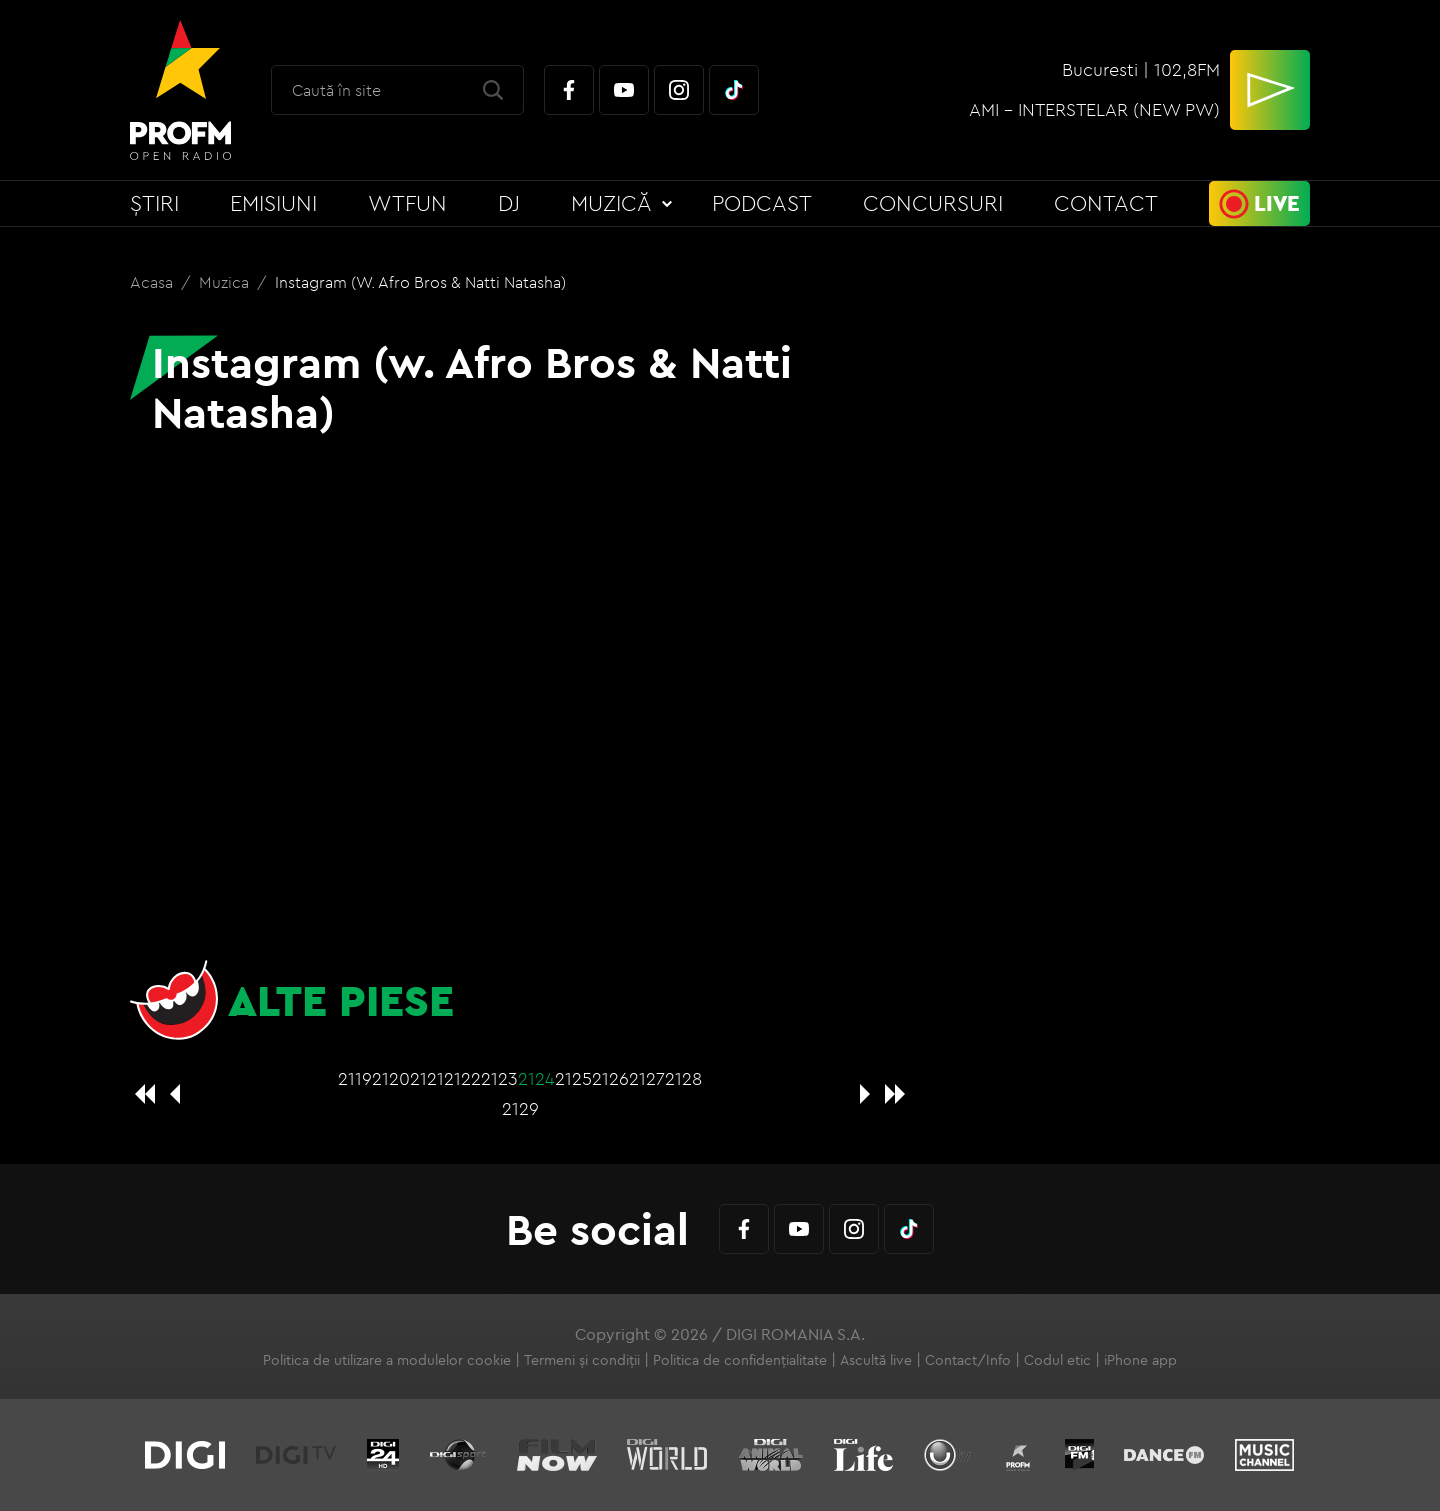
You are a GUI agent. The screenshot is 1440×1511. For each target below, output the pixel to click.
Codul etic (1057, 1360)
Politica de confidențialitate (740, 1360)
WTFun (407, 203)
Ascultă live (876, 1360)
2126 (610, 1078)
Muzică (611, 203)
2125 (573, 1078)
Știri (154, 203)
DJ (509, 203)
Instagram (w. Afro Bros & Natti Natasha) (420, 282)
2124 (536, 1078)
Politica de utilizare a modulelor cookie (387, 1360)
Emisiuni (273, 203)
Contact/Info (968, 1360)
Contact (1106, 203)
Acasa (153, 282)
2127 (647, 1078)
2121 (427, 1078)
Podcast (762, 203)
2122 (462, 1078)
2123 (499, 1078)
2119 (355, 1078)
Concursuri (933, 203)
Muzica (226, 282)
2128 (683, 1078)
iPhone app (1140, 1360)
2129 (520, 1108)
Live (1277, 203)
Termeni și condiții (582, 1360)
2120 (391, 1078)
